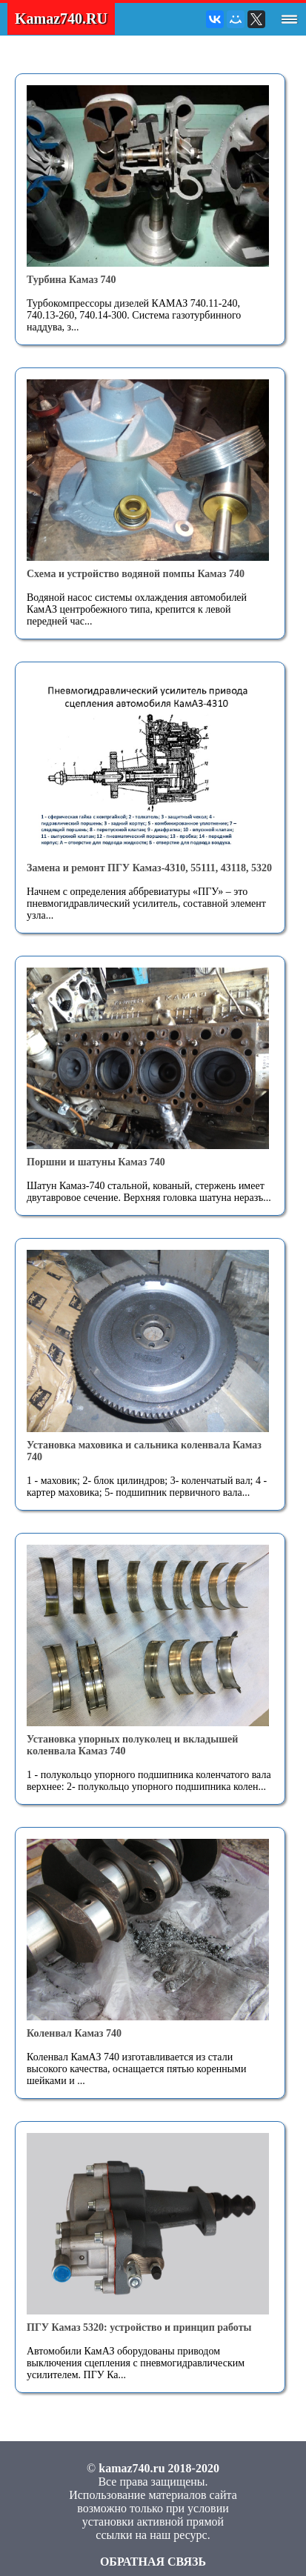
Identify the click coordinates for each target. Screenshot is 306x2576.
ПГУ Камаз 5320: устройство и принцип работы (139, 2327)
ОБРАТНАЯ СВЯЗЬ (153, 2561)
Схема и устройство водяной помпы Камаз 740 (136, 573)
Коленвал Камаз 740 (74, 2033)
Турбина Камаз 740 (71, 279)
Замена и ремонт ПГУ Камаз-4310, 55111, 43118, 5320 (149, 867)
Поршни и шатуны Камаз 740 (96, 1162)
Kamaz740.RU (61, 18)
